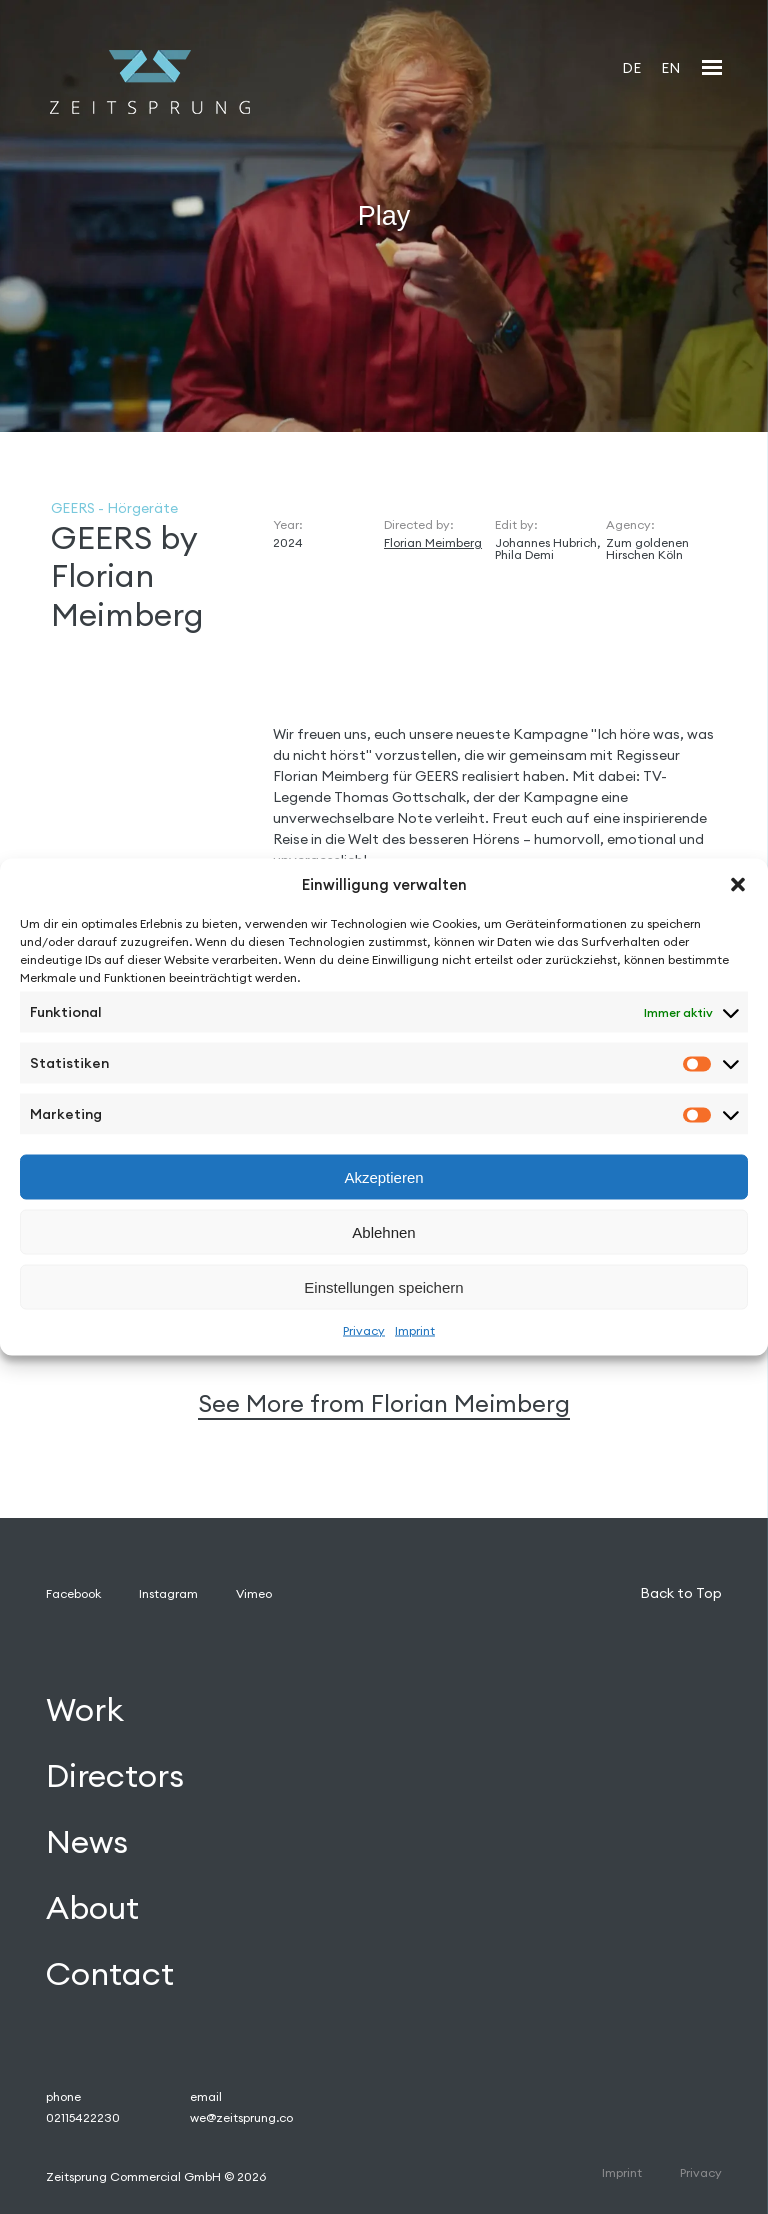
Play (384, 216)
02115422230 (83, 2117)
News (87, 1841)
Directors (115, 1775)
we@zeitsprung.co (241, 2117)
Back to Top (681, 1593)
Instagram (168, 1593)
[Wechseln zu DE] (631, 67)
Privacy (364, 1330)
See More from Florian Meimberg (384, 1403)
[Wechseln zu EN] (670, 67)
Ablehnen (383, 1231)
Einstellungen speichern (383, 1286)
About (92, 1907)
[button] (738, 884)
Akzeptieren (383, 1176)
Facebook (73, 1593)
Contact (110, 1973)
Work (85, 1709)
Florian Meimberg (433, 542)
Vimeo (254, 1593)
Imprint (415, 1330)
